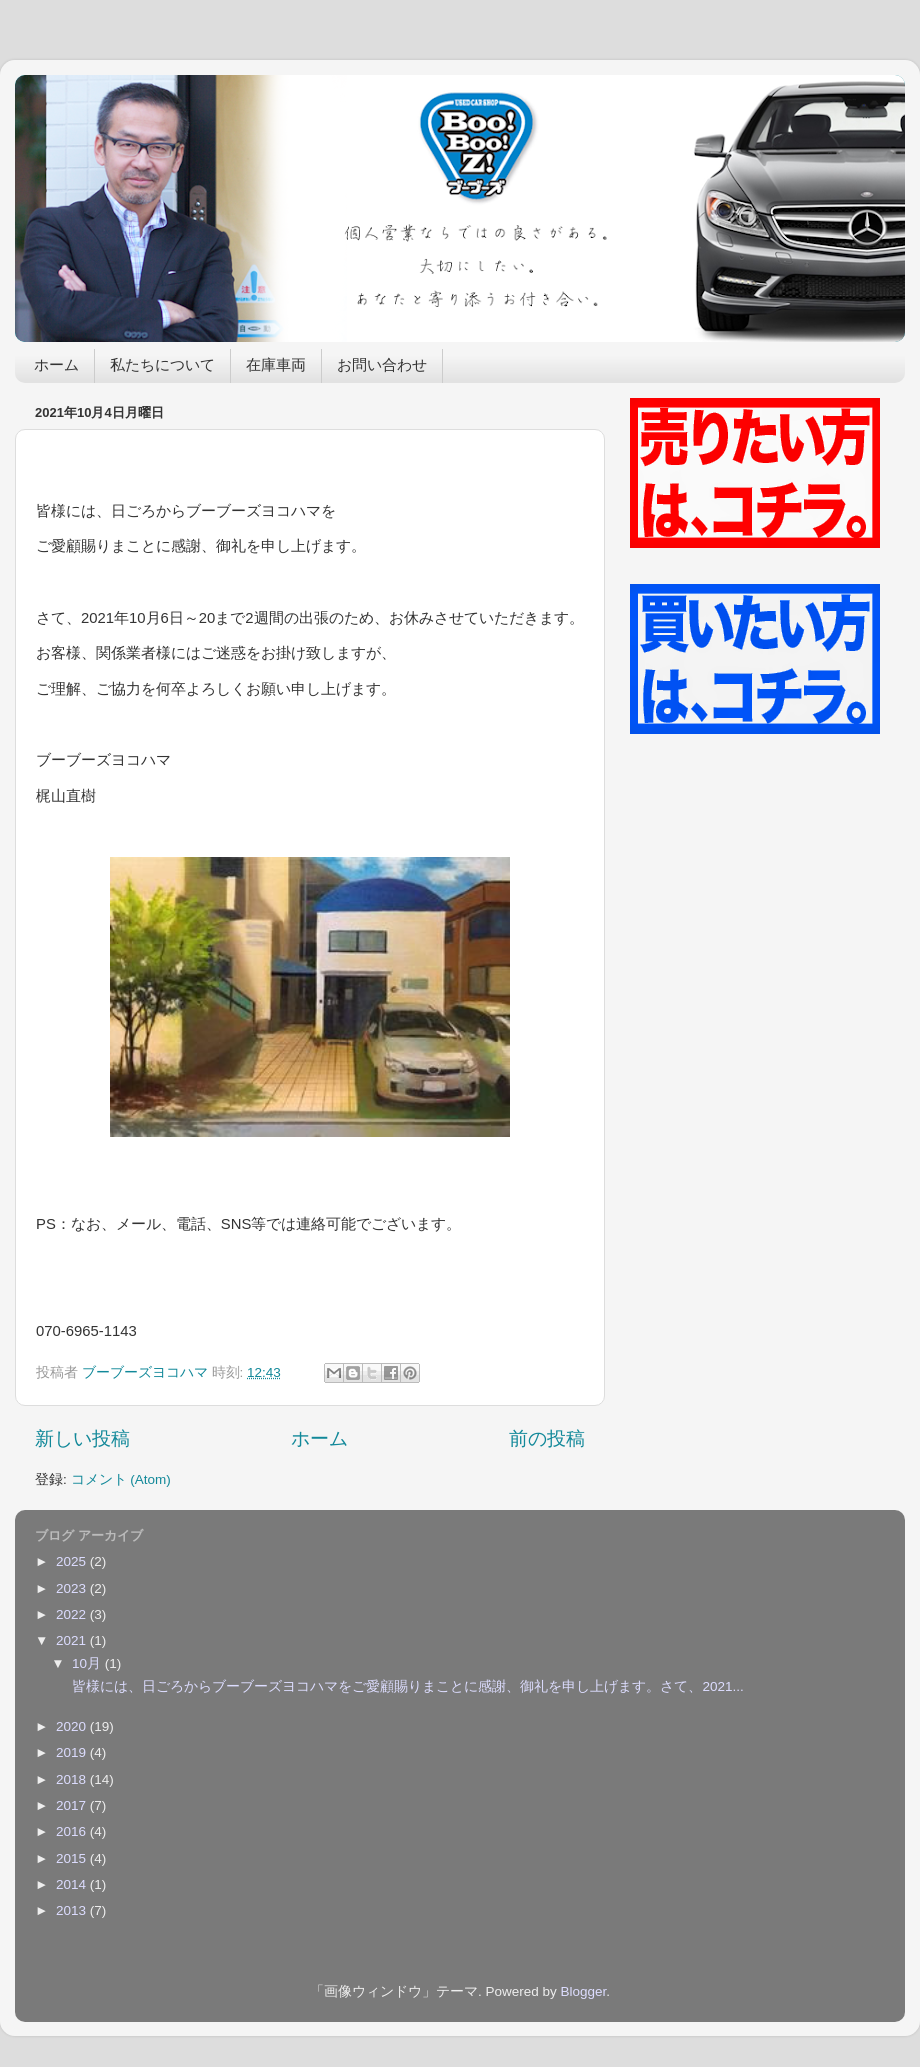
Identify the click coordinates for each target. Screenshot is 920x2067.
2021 (73, 1640)
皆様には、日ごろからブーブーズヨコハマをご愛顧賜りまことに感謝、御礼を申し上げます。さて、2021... (406, 1686)
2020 (73, 1726)
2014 (73, 1884)
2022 (73, 1614)
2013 (73, 1910)
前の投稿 (547, 1438)
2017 (73, 1805)
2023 (73, 1588)
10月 (88, 1663)
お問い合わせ (382, 366)
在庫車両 (276, 366)
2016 (73, 1831)
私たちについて (162, 366)
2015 (73, 1858)
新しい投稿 (82, 1438)
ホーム (56, 366)
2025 (73, 1561)
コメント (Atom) (121, 1479)
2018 (73, 1779)
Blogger (583, 1991)
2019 (73, 1752)
